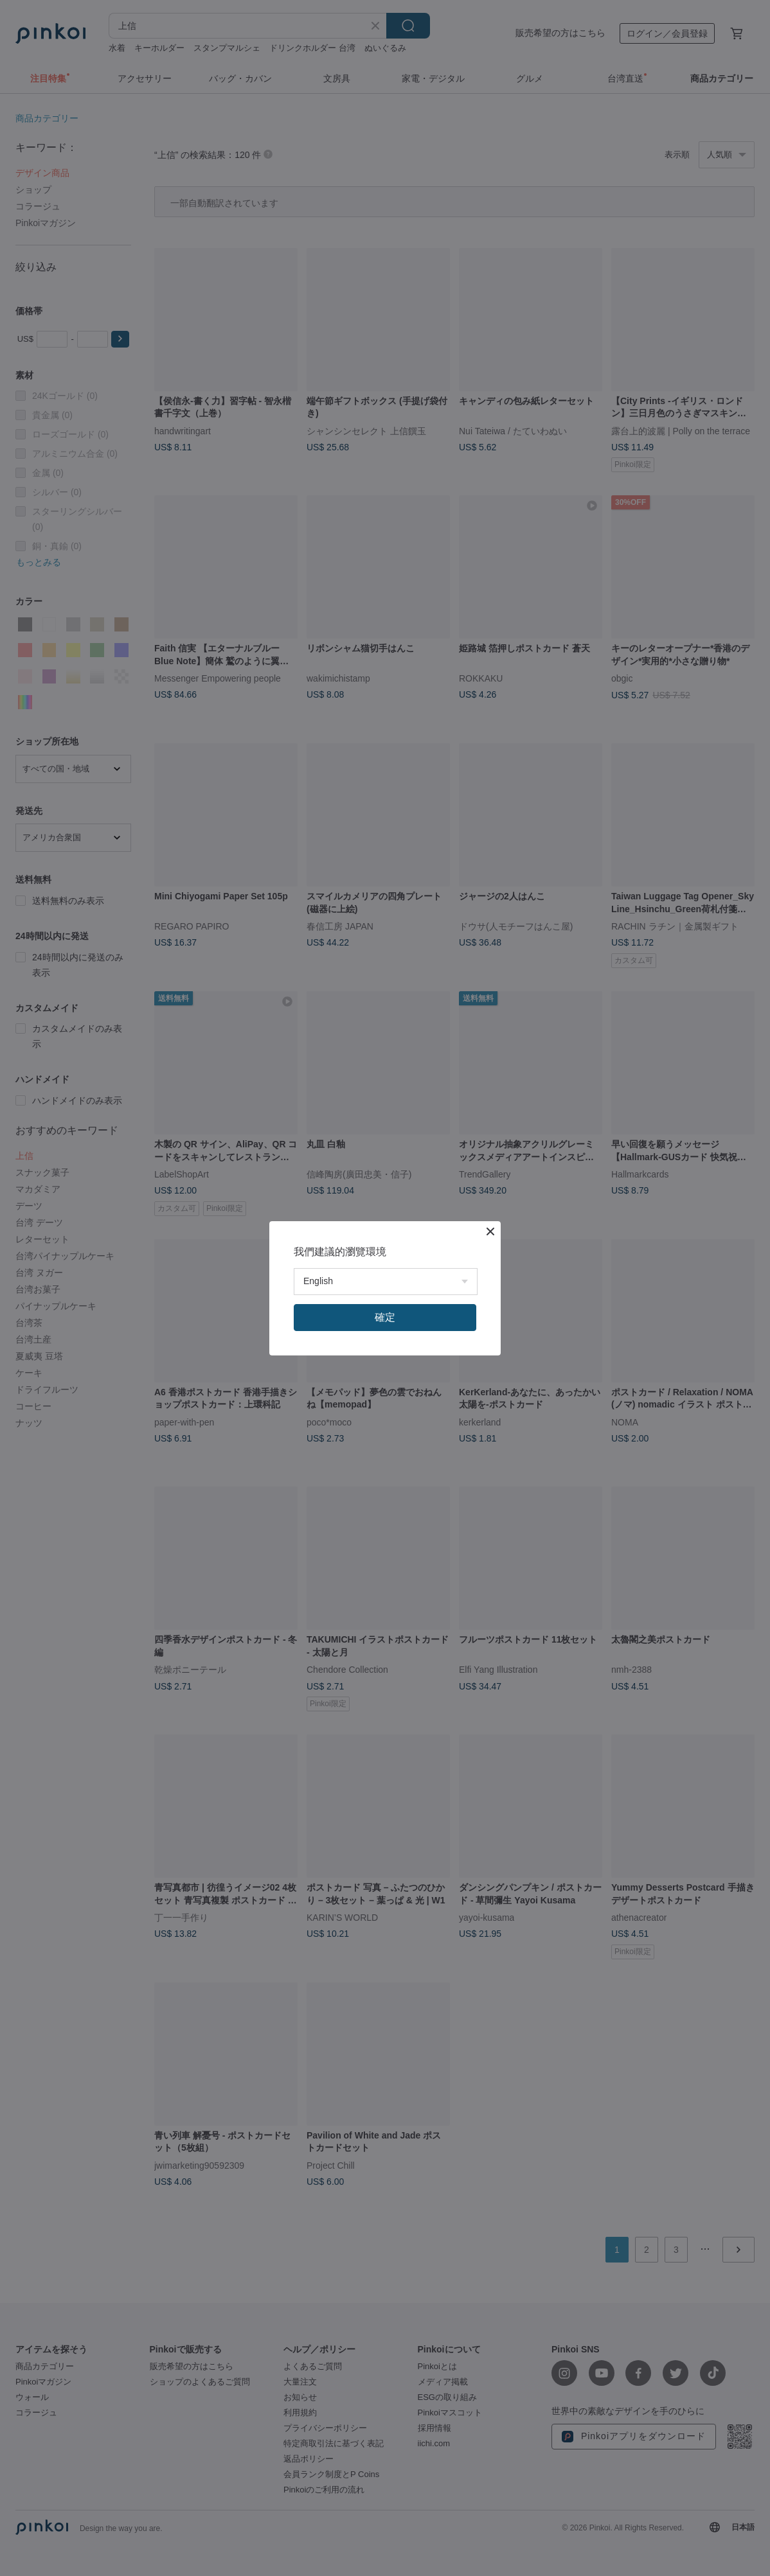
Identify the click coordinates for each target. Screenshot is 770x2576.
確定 (385, 1317)
